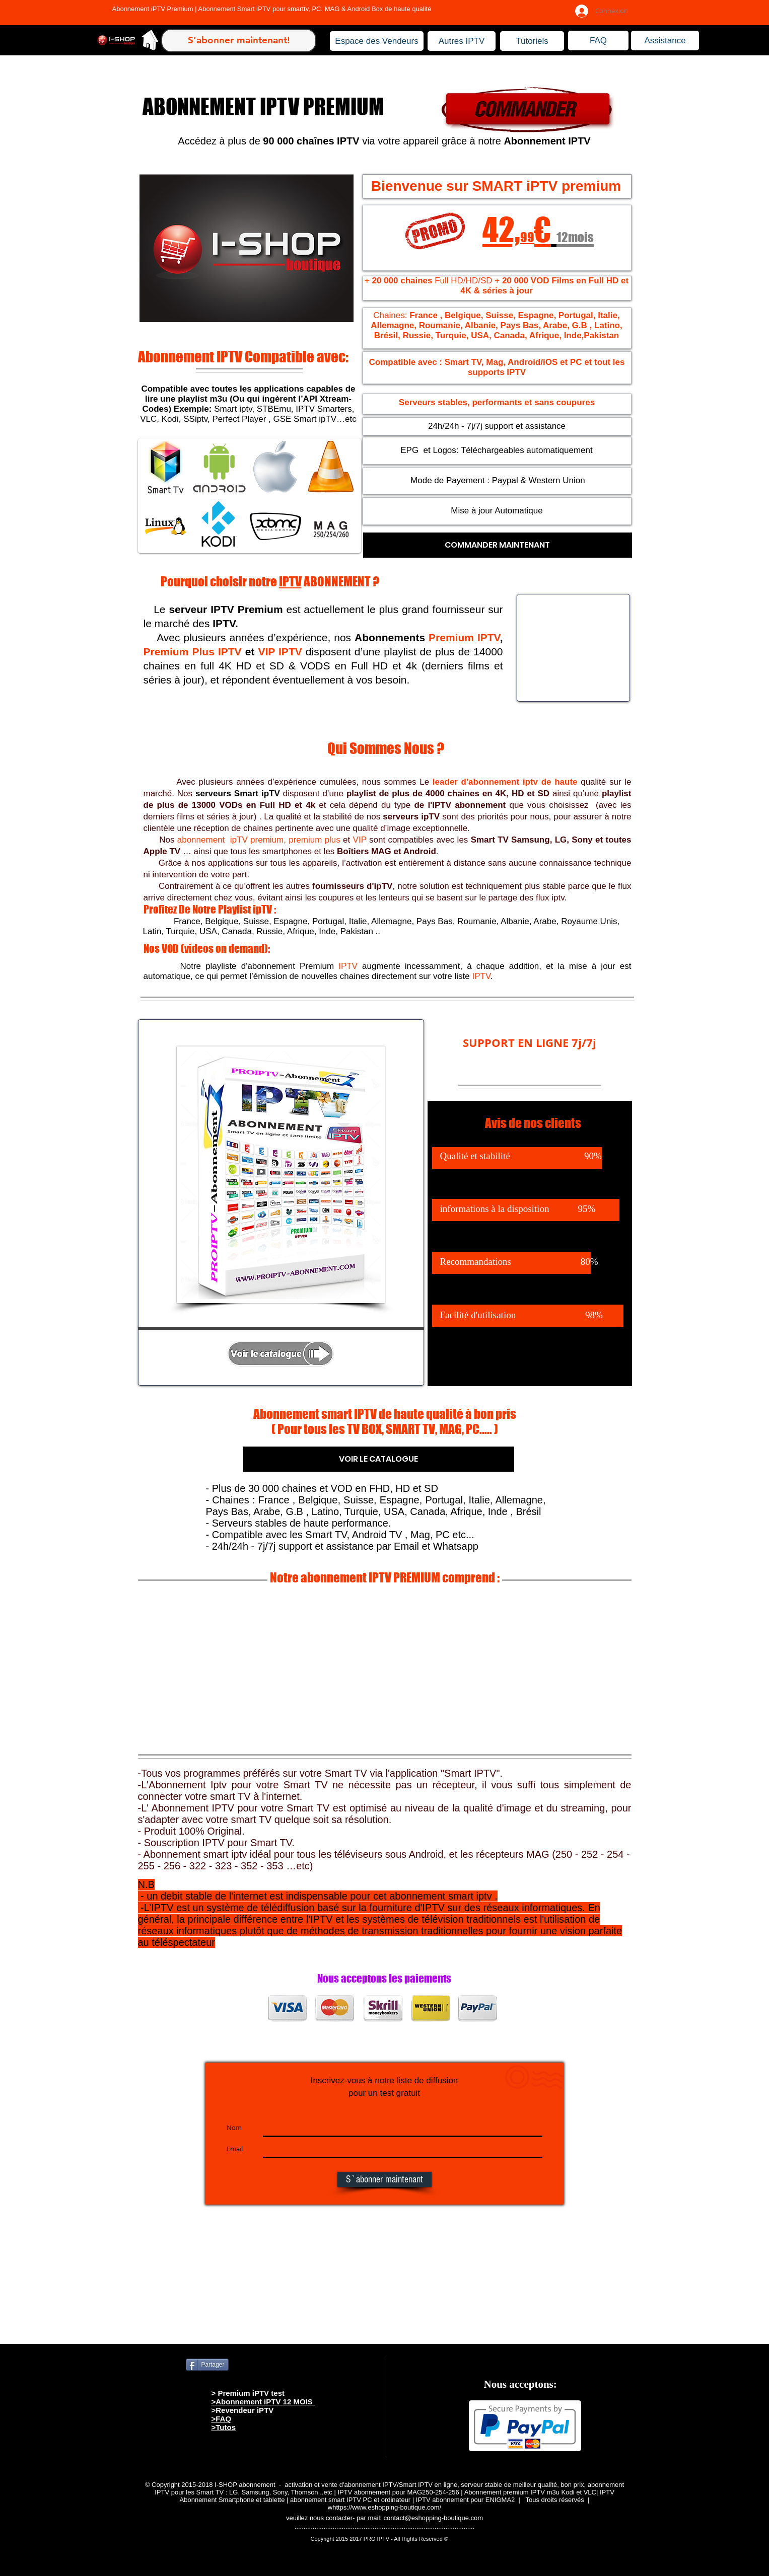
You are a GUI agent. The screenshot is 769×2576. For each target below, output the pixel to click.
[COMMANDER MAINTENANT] (497, 545)
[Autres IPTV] (462, 41)
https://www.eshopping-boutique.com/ (386, 2507)
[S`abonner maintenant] (384, 2179)
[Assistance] (665, 40)
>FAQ (222, 2418)
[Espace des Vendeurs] (377, 41)
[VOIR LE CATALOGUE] (378, 1459)
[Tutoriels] (532, 41)
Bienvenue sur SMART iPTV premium (496, 186)
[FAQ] (598, 40)
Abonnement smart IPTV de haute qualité (358, 1413)
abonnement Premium (302, 966)
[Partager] (207, 2365)
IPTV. (225, 623)
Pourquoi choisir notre (220, 581)
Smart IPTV (470, 1773)
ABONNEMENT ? (340, 581)
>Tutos (224, 2427)
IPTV (290, 581)
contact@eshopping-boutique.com (433, 2518)
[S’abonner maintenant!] (238, 40)
